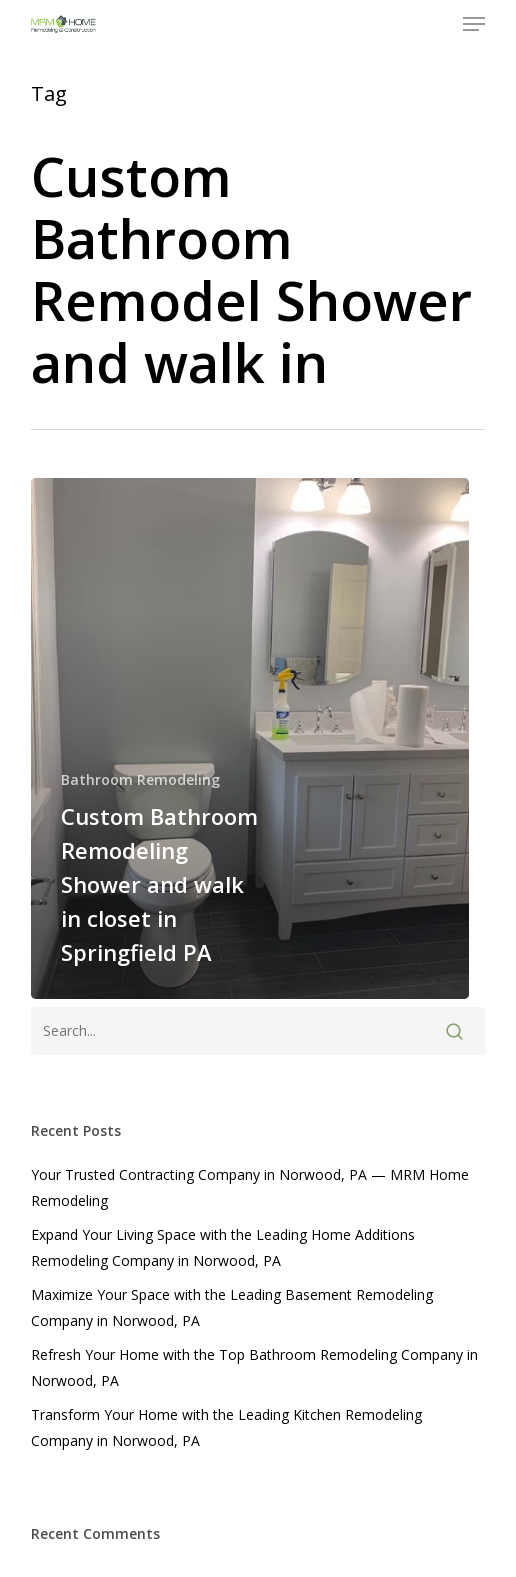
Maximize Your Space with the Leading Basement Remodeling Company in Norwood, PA (232, 1307)
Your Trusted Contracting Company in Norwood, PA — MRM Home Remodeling (250, 1187)
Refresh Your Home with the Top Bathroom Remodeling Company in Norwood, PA (254, 1367)
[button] (474, 24)
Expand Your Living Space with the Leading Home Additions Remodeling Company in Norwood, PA (223, 1247)
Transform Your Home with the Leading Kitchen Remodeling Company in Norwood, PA (226, 1427)
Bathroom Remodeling (140, 779)
